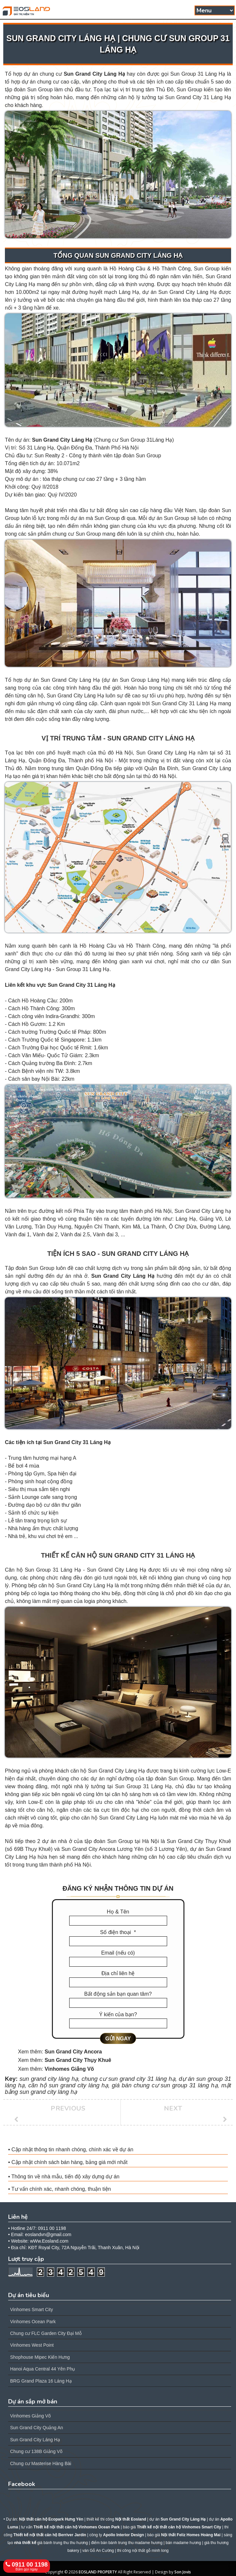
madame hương (187, 2542)
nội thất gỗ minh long (150, 2550)
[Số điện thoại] (118, 1941)
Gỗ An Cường (102, 2550)
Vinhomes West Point (32, 2345)
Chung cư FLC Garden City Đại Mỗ (46, 2333)
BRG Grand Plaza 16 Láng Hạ (41, 2381)
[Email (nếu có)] (118, 1962)
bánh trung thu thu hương (65, 2542)
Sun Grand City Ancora (73, 2051)
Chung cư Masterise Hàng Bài (40, 2463)
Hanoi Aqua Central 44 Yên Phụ (42, 2368)
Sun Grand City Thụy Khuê (78, 2060)
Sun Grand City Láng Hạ (94, 74)
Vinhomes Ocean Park (33, 2321)
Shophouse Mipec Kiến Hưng (40, 2357)
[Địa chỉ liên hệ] (118, 1982)
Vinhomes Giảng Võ (69, 2069)
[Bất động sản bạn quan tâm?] (118, 2003)
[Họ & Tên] (118, 1921)
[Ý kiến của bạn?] (118, 2023)
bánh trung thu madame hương (135, 2542)
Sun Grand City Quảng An (36, 2427)
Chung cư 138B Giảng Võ (36, 2451)
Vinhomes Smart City (31, 2309)
